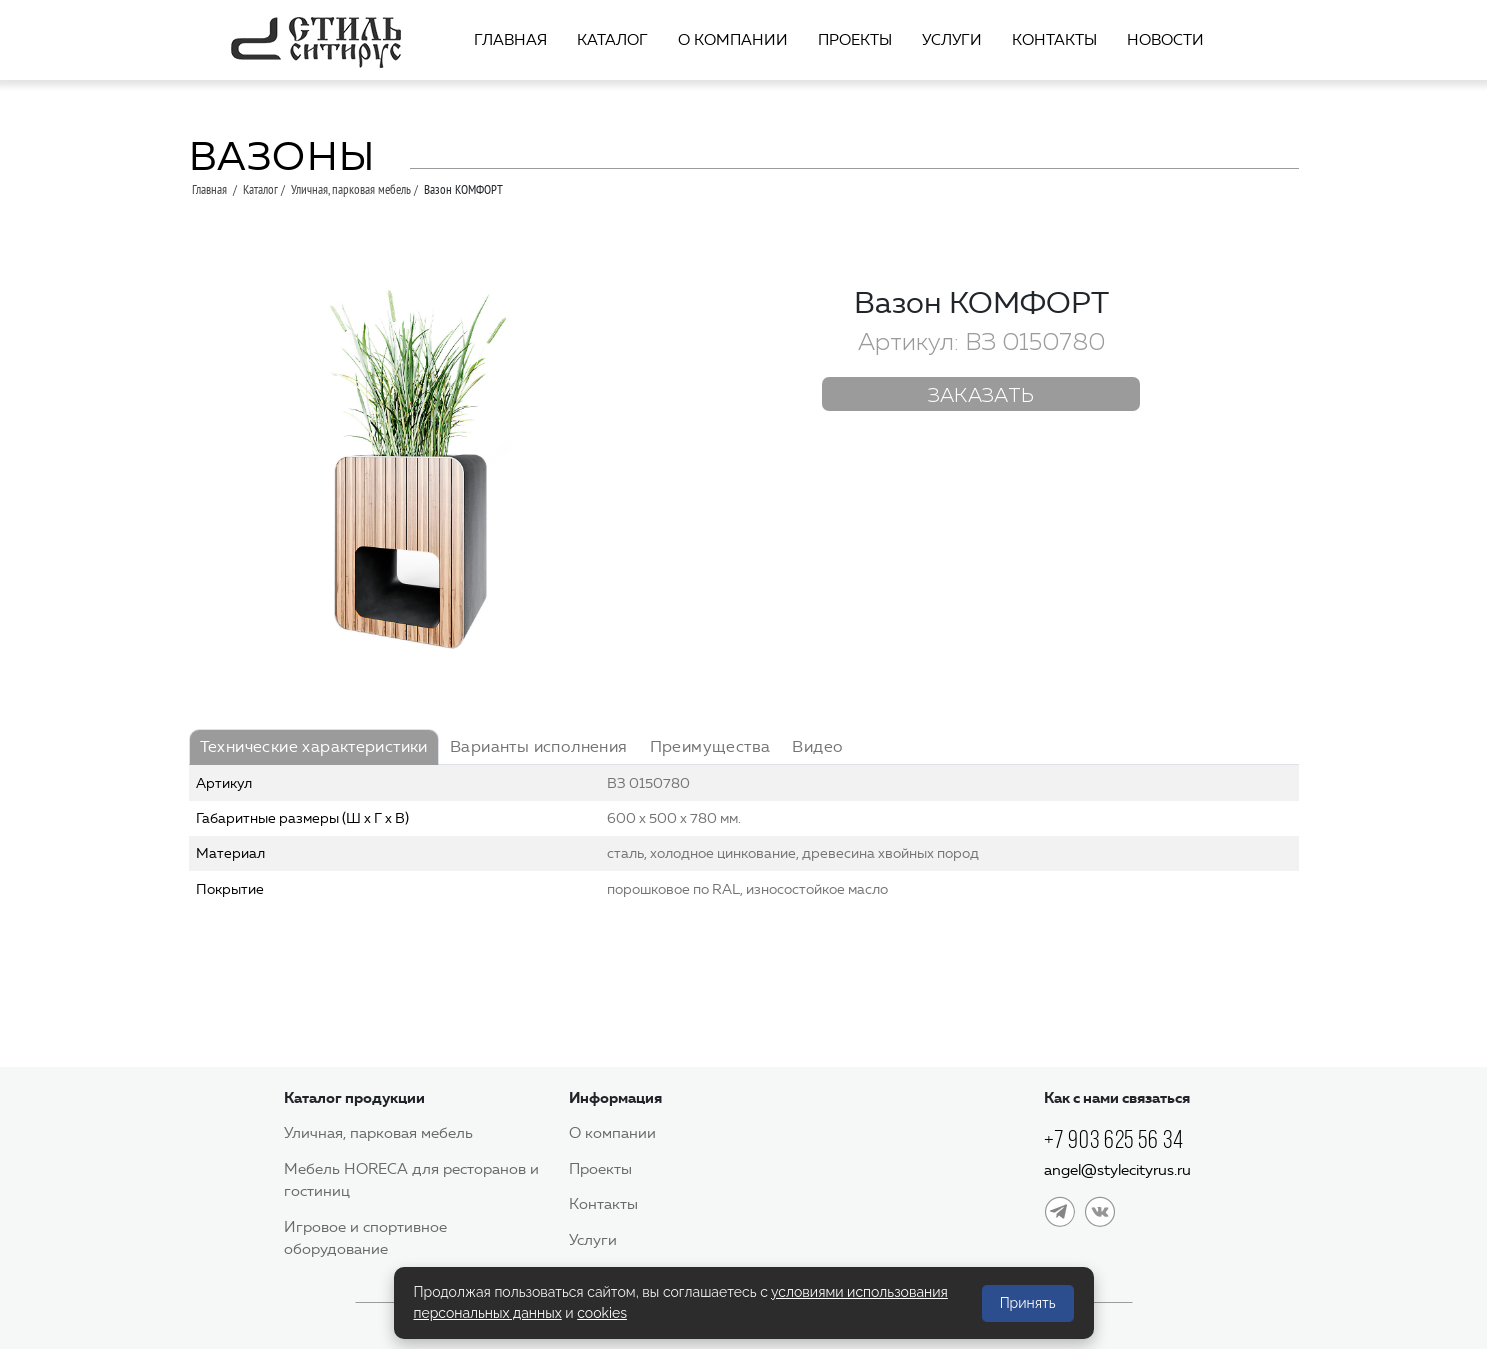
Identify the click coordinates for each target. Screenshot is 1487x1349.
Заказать (981, 396)
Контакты (1054, 40)
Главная (510, 40)
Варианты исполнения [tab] (539, 746)
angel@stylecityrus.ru (1117, 1170)
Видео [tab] (817, 746)
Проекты (855, 40)
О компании (733, 40)
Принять (1028, 1303)
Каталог (612, 40)
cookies (602, 1313)
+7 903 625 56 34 (1114, 1139)
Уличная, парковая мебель (351, 189)
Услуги (952, 40)
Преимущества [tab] (710, 746)
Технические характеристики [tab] (314, 746)
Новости (1165, 40)
